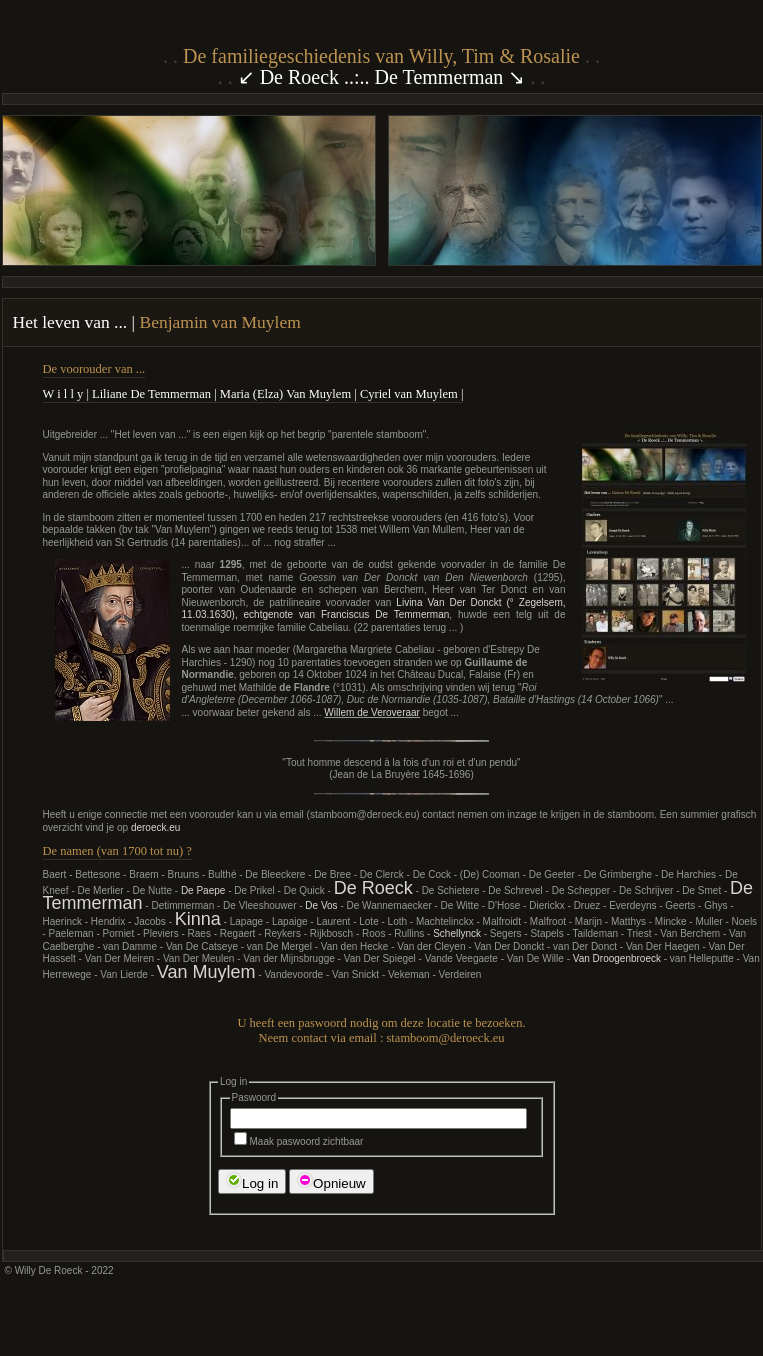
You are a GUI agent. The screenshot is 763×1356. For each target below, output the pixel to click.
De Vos (321, 905)
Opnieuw (331, 1181)
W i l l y (63, 394)
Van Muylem (206, 972)
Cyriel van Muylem (409, 394)
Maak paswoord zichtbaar (299, 1141)
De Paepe (203, 890)
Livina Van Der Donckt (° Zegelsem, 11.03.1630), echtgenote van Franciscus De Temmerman (374, 609)
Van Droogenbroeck (617, 958)
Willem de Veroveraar (372, 712)
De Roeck (373, 888)
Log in (252, 1181)
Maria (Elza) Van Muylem (285, 394)
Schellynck (457, 933)
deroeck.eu (155, 827)
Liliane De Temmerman (151, 394)
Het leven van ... (72, 322)
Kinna (198, 919)
